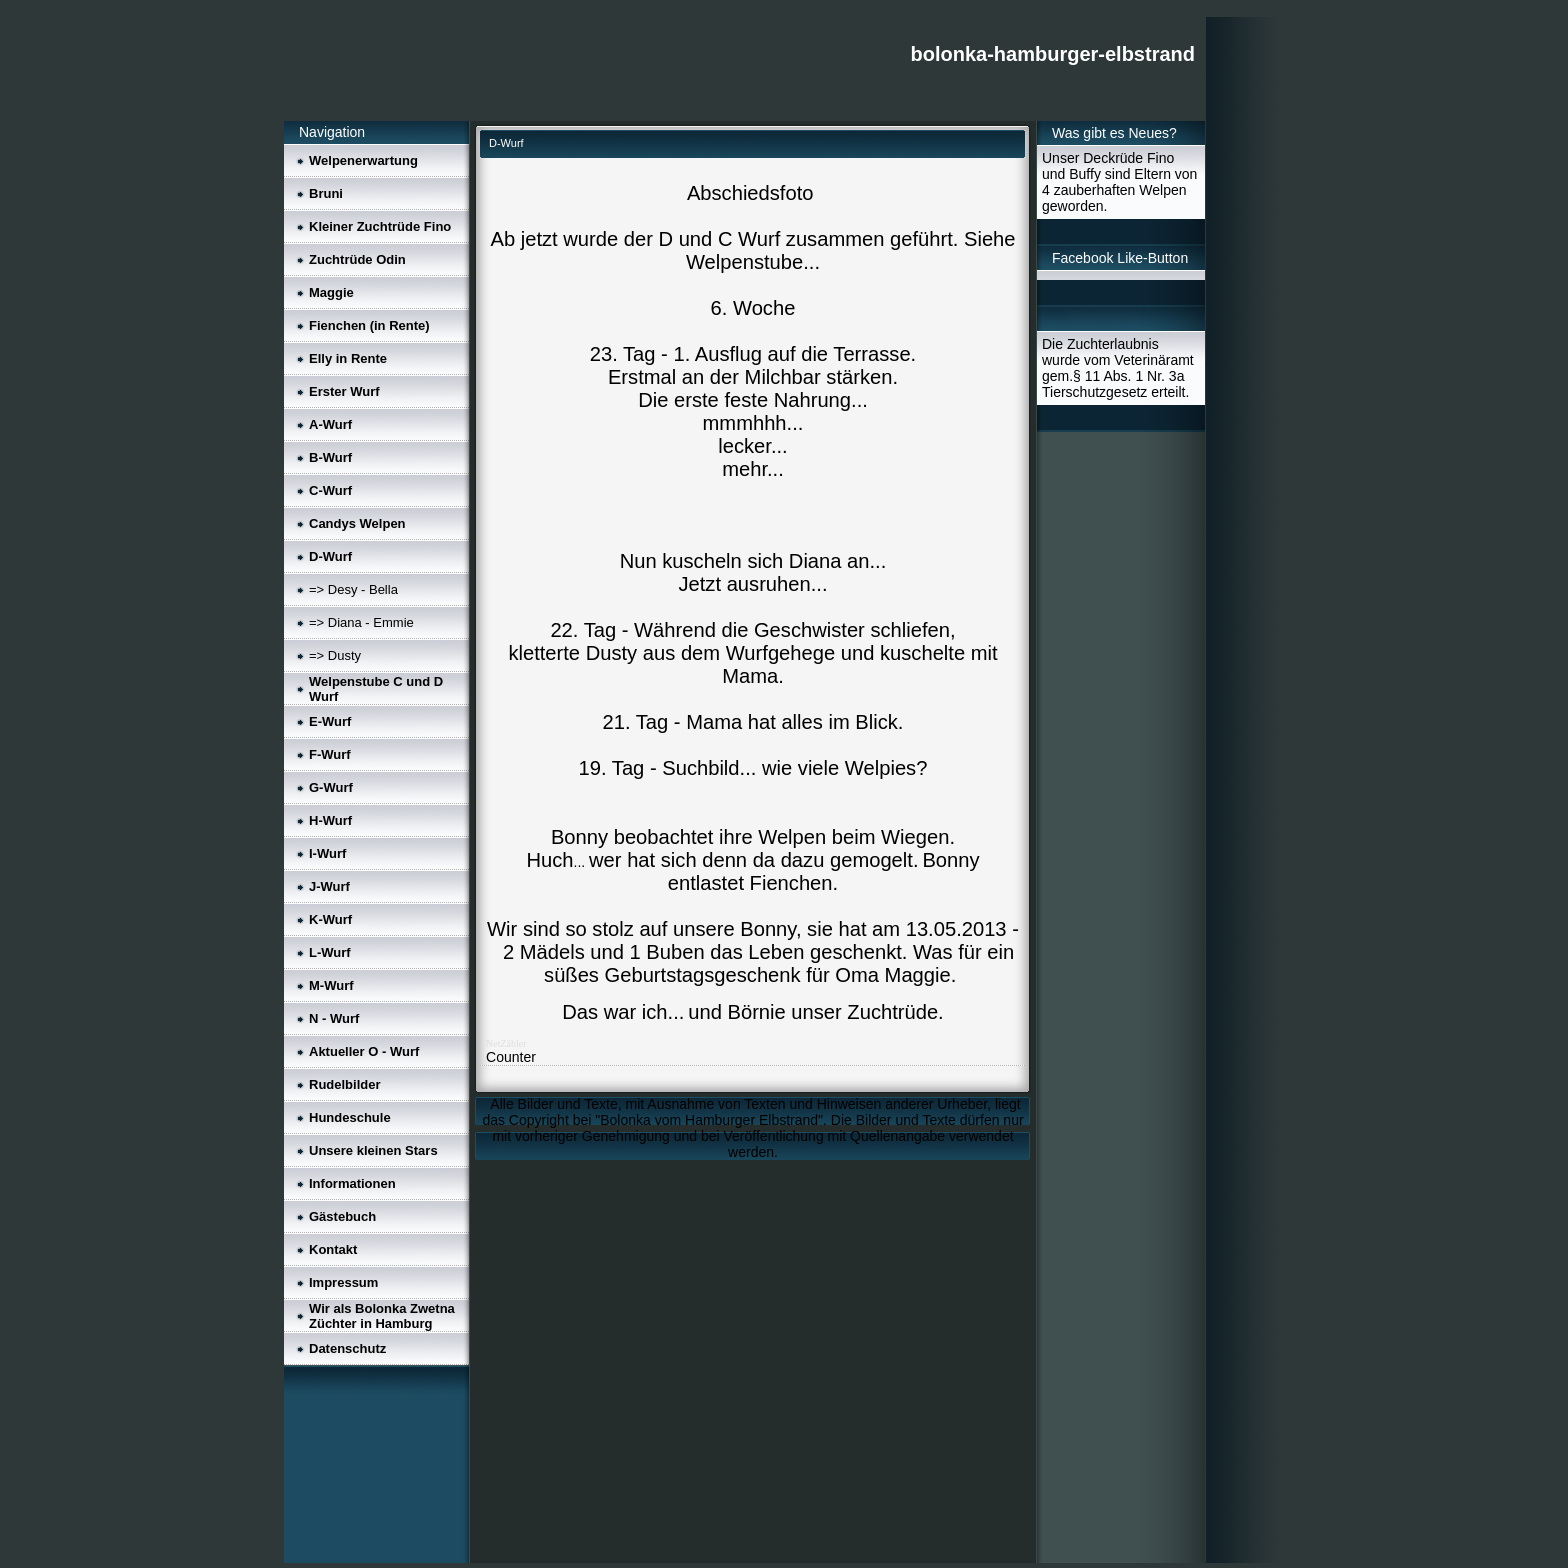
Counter (511, 1057)
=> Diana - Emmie (361, 622)
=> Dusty (335, 655)
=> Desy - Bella (353, 589)
